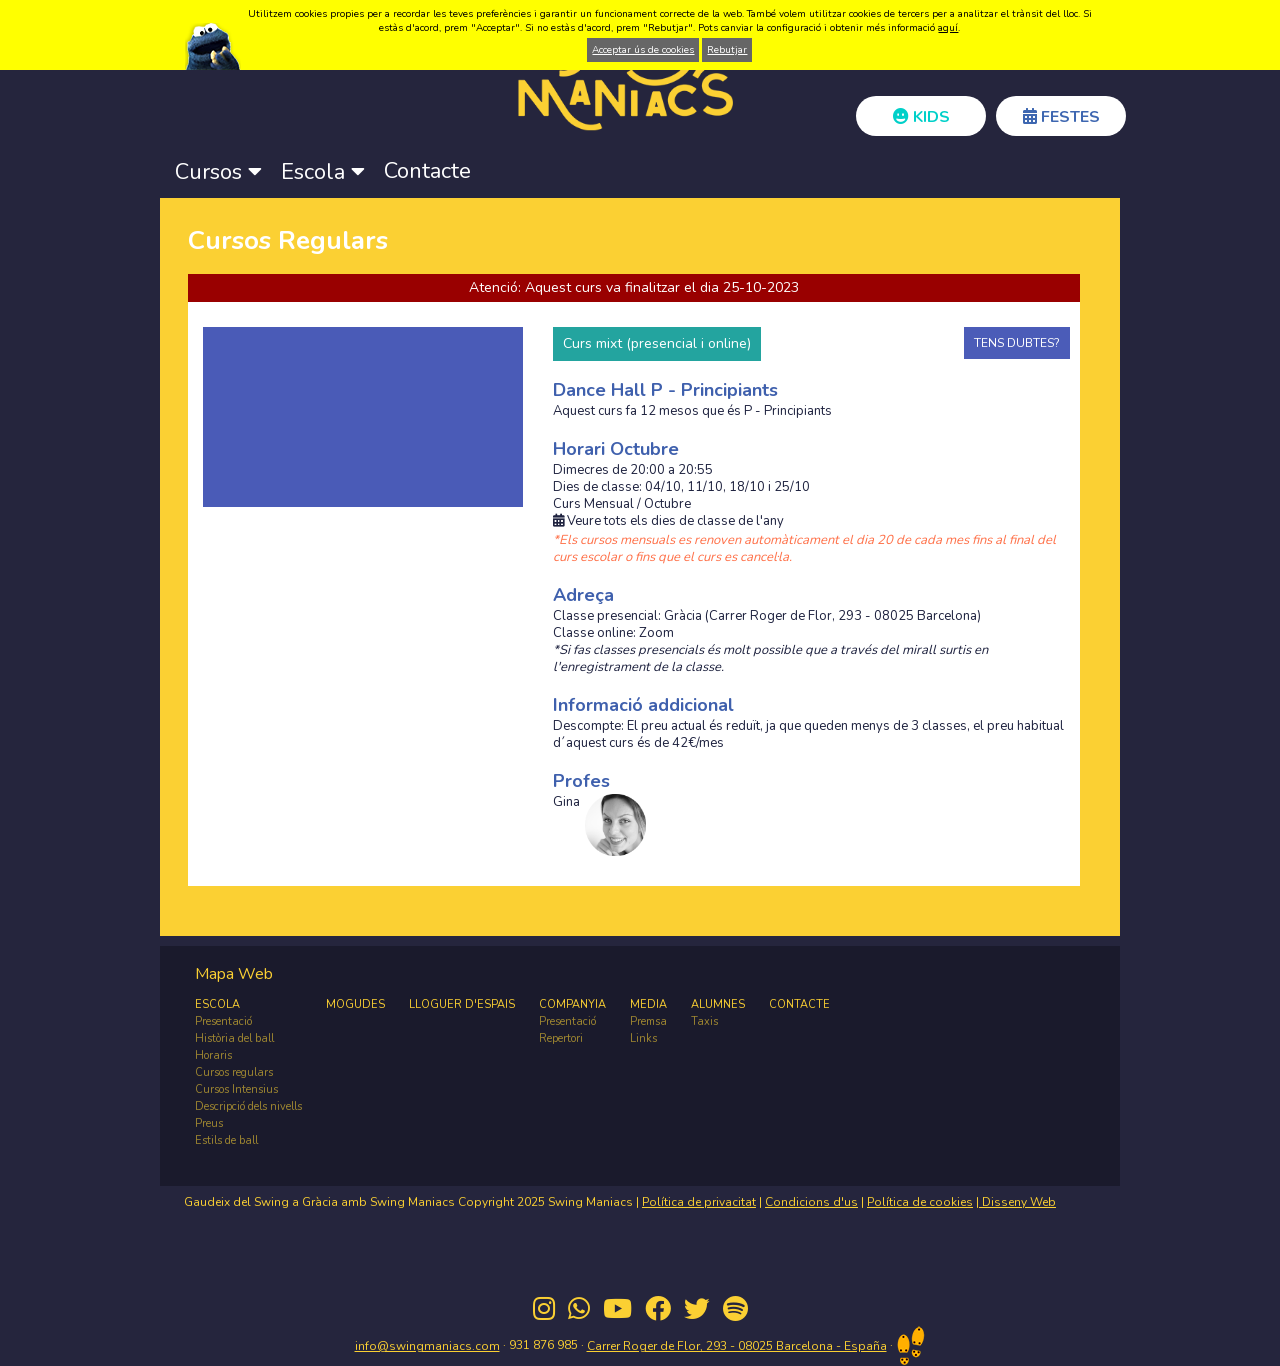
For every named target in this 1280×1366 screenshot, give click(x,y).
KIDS (921, 117)
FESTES (1061, 117)
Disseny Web (1017, 1202)
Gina (566, 802)
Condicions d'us (811, 1202)
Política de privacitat (699, 1202)
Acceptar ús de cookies (643, 50)
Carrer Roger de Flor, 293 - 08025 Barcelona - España (737, 1346)
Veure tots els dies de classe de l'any (668, 521)
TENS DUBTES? (1017, 343)
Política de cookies (920, 1202)
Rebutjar (727, 50)
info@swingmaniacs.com (427, 1346)
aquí (948, 28)
